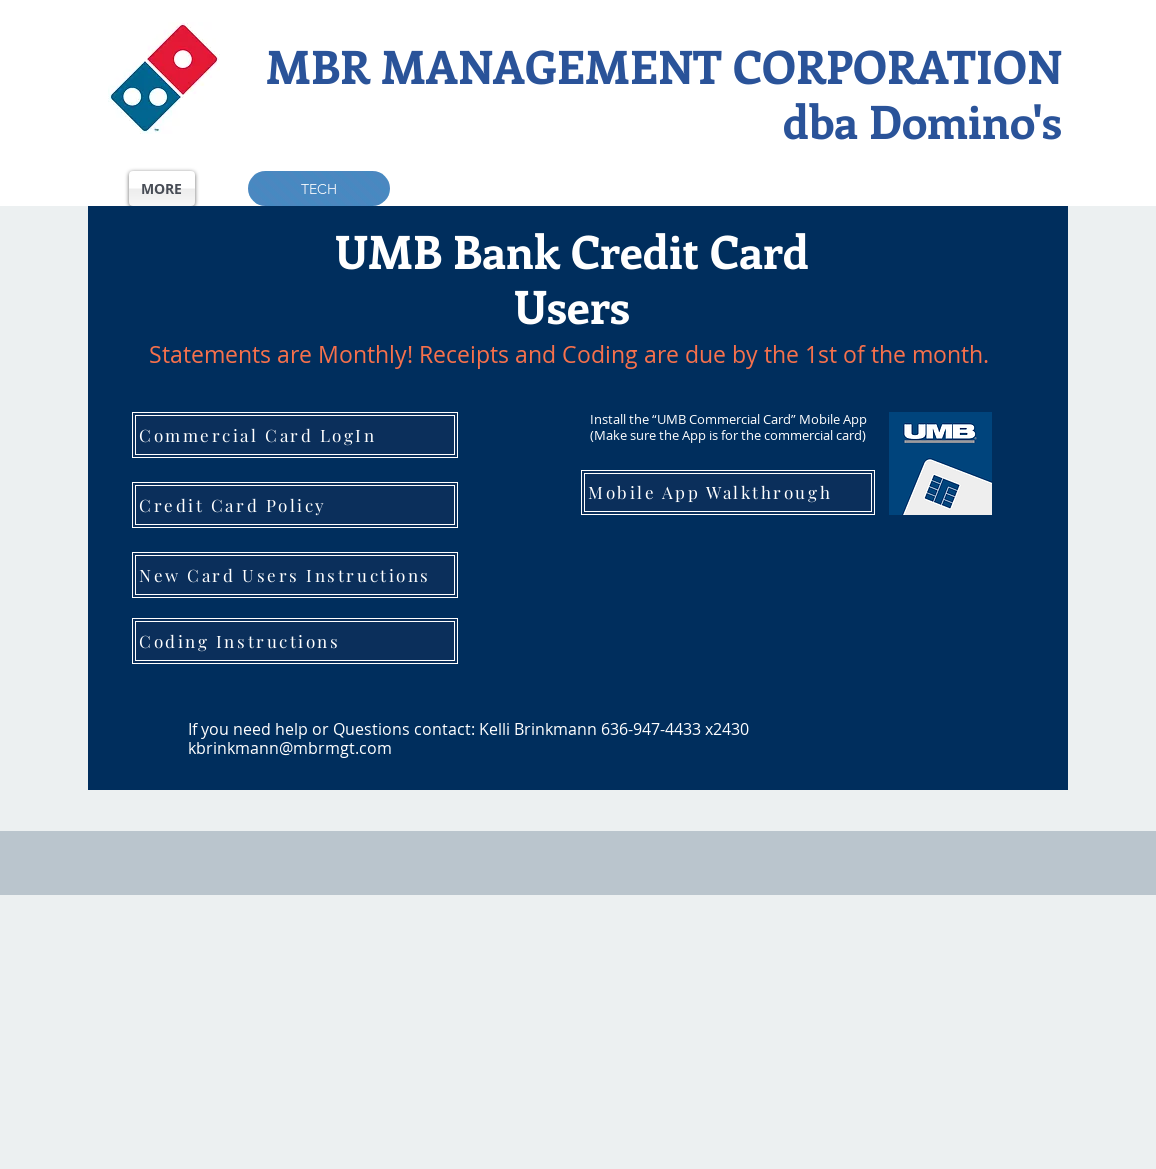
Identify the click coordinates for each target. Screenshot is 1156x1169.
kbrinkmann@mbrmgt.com (290, 748)
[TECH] (319, 188)
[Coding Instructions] (295, 641)
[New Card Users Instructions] (295, 575)
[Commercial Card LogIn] (295, 435)
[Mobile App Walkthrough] (728, 492)
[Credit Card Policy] (295, 505)
